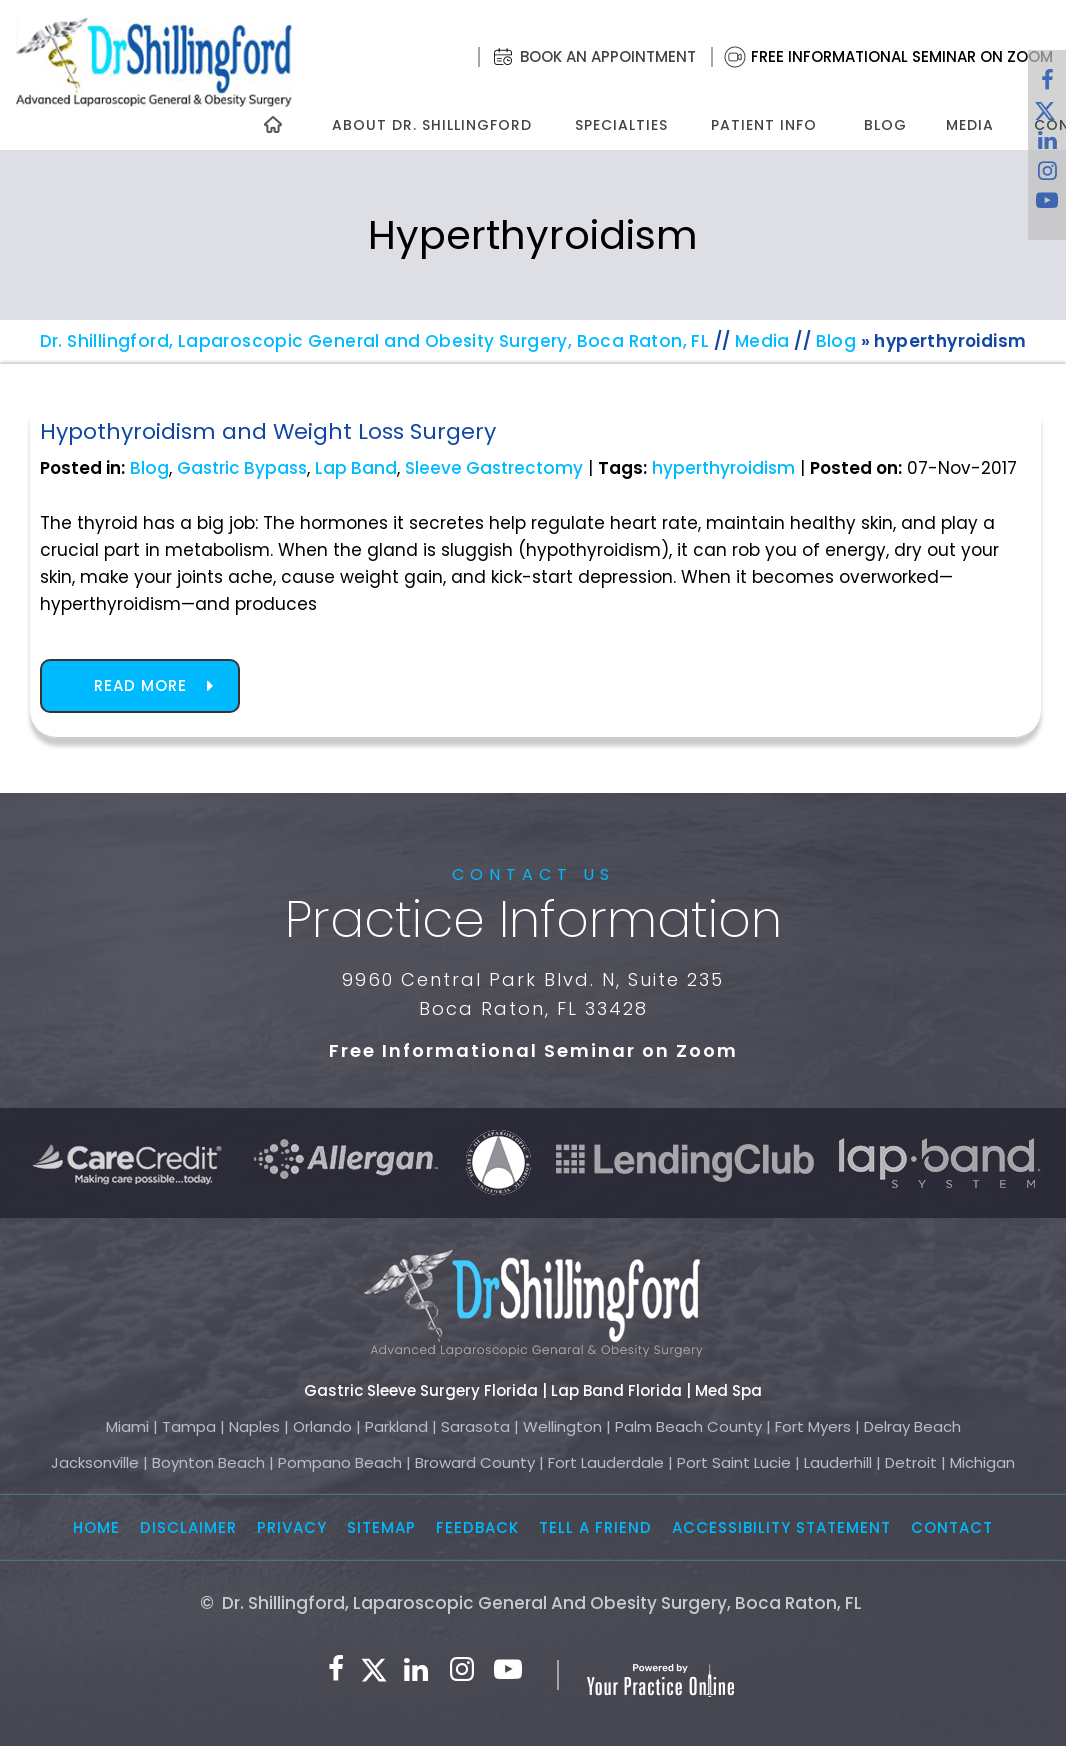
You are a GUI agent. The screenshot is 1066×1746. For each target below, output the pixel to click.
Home (96, 1527)
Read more (140, 685)
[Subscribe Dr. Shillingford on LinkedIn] (416, 1670)
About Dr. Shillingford (432, 125)
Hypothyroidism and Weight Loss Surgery (268, 431)
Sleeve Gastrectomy (494, 468)
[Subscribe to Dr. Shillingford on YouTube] (1047, 205)
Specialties (620, 125)
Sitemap (381, 1527)
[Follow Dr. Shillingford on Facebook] (1047, 85)
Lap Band (356, 468)
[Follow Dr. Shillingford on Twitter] (374, 1670)
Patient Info (764, 125)
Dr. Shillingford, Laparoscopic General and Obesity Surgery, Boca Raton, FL (375, 341)
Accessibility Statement (781, 1527)
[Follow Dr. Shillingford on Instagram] (1047, 175)
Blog (885, 125)
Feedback (477, 1527)
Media (970, 125)
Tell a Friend (595, 1527)
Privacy (292, 1527)
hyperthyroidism (723, 468)
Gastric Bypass (242, 468)
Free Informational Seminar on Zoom (902, 56)
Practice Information (533, 920)
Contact (952, 1527)
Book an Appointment (608, 56)
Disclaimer (188, 1527)
